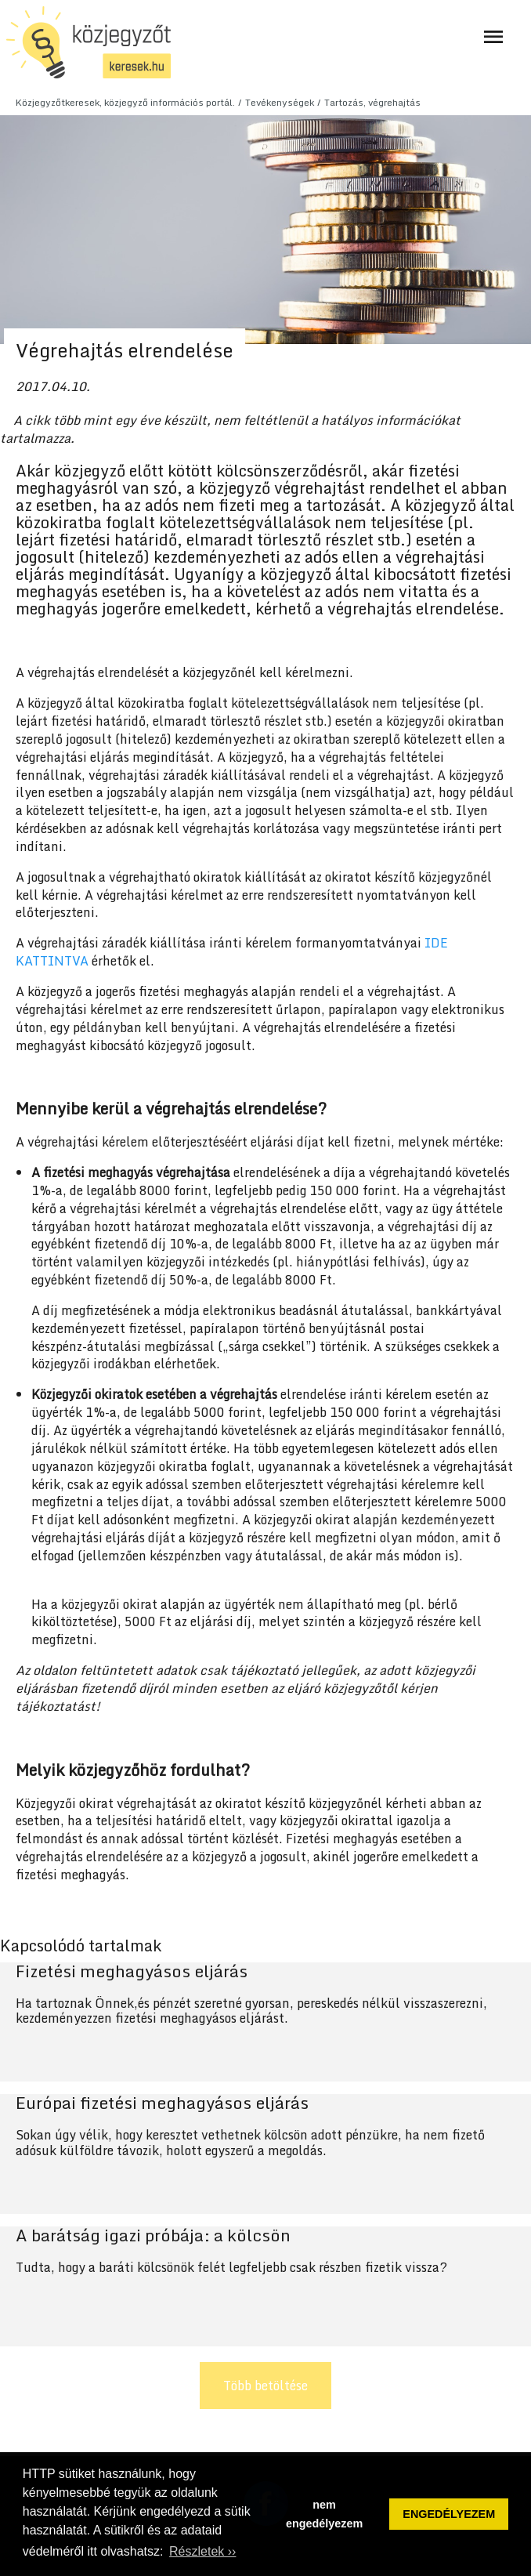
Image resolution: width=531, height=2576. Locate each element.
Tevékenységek (279, 102)
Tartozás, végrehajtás (372, 102)
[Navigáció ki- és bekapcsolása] (493, 37)
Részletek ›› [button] (202, 2551)
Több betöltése (265, 2385)
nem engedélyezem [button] (324, 2514)
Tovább (265, 2022)
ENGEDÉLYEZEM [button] (449, 2514)
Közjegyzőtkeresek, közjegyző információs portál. (125, 102)
